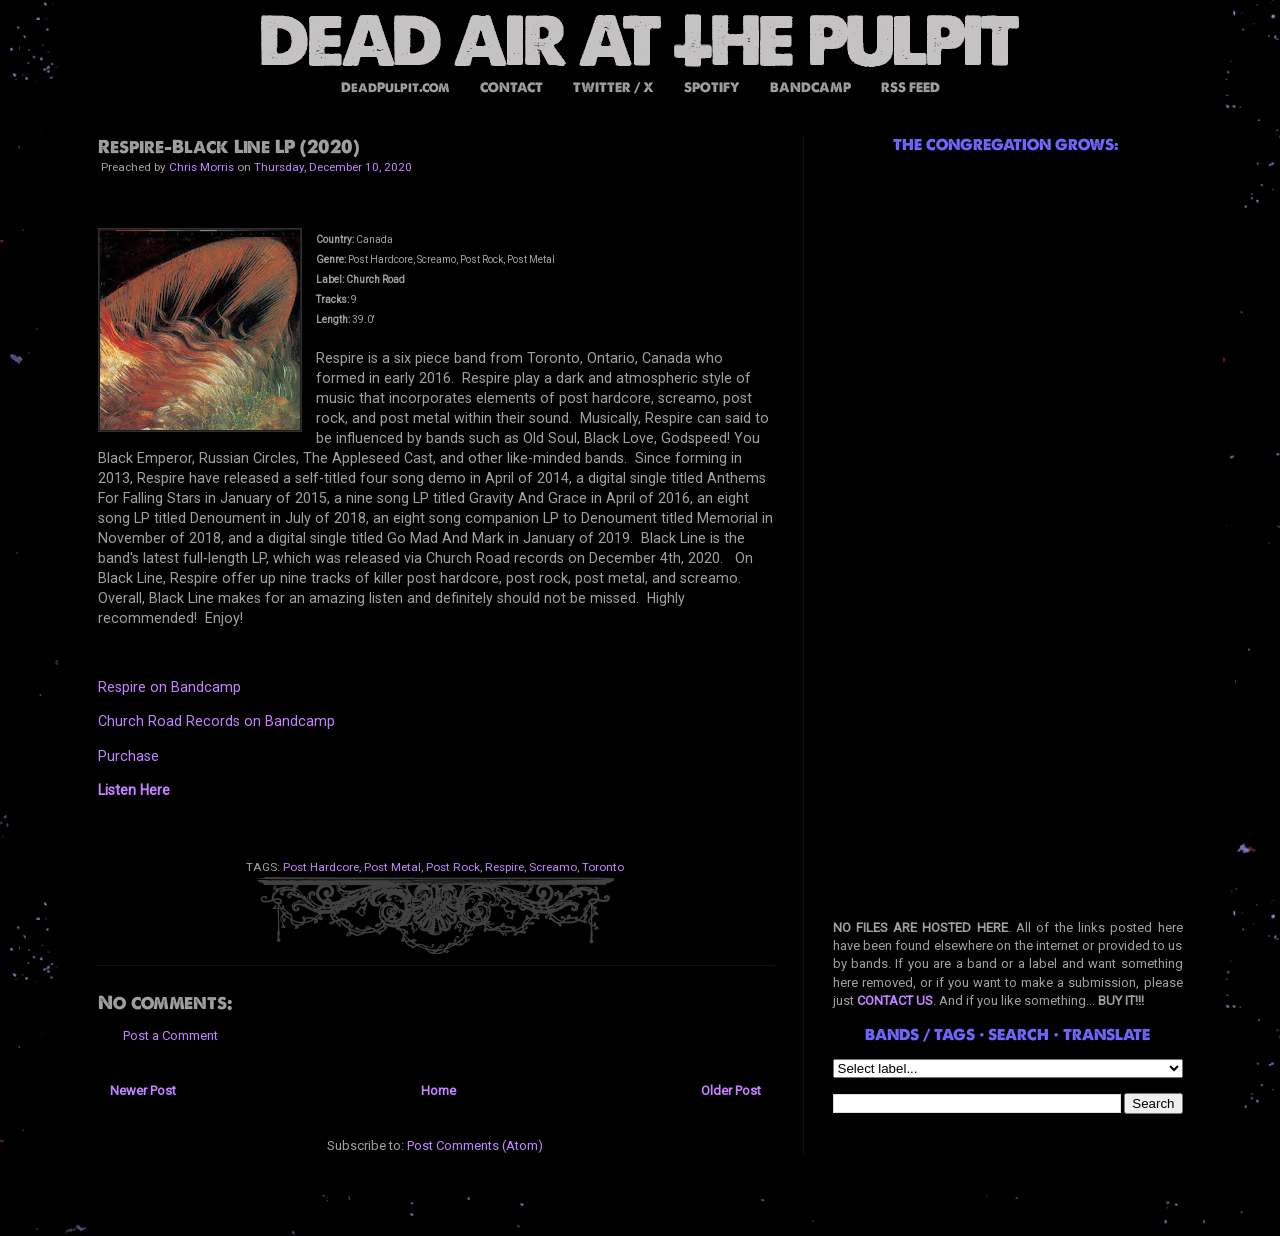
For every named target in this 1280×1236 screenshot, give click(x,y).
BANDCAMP (810, 87)
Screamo (553, 867)
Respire (504, 867)
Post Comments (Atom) (475, 1145)
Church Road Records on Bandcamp (216, 721)
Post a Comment (170, 1035)
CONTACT (511, 87)
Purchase (128, 756)
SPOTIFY (712, 87)
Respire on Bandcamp (169, 687)
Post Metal (392, 867)
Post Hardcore (321, 867)
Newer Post (143, 1090)
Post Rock (453, 867)
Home (438, 1090)
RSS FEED (910, 87)
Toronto (603, 867)
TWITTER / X (613, 87)
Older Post (731, 1090)
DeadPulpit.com (395, 87)
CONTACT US (895, 1000)
